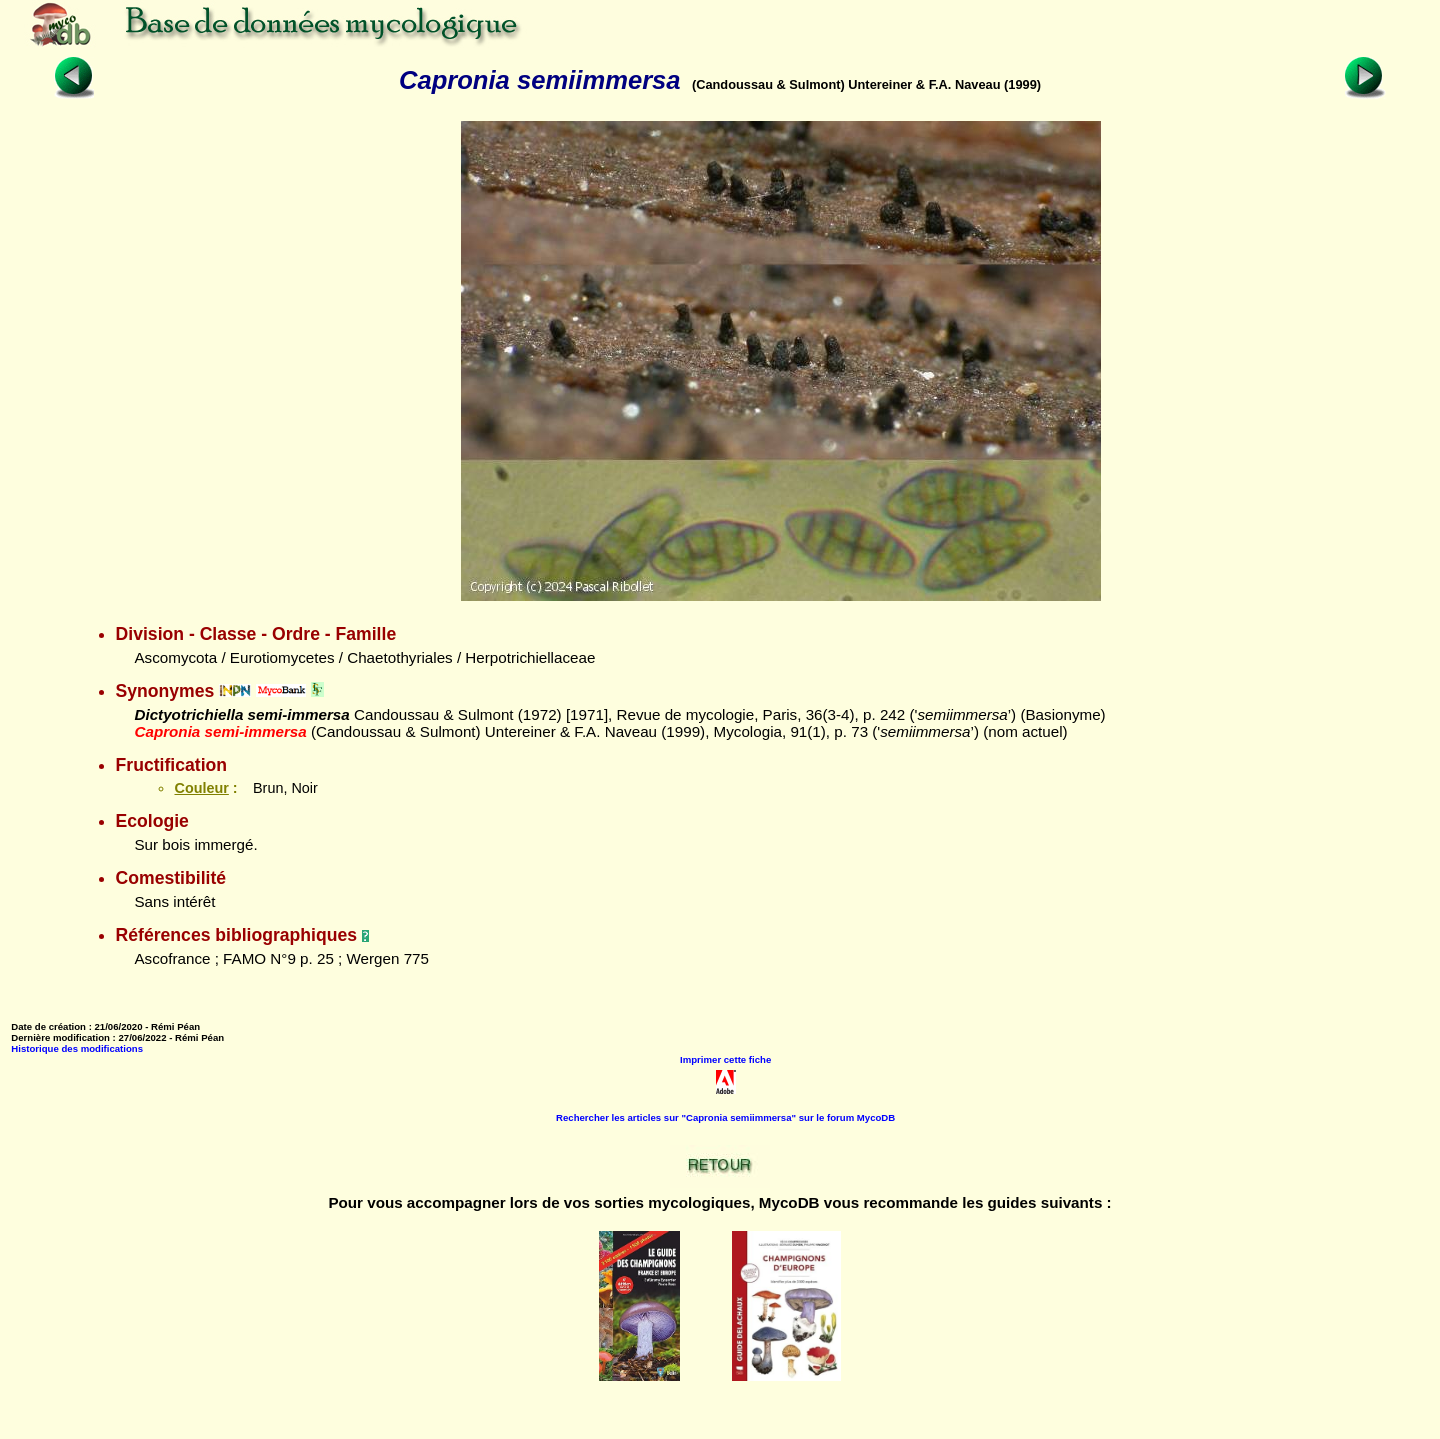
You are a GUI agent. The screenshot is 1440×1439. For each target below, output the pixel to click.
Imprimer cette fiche (725, 1059)
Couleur (201, 788)
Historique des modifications (77, 1048)
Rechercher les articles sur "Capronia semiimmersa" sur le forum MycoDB (725, 1117)
